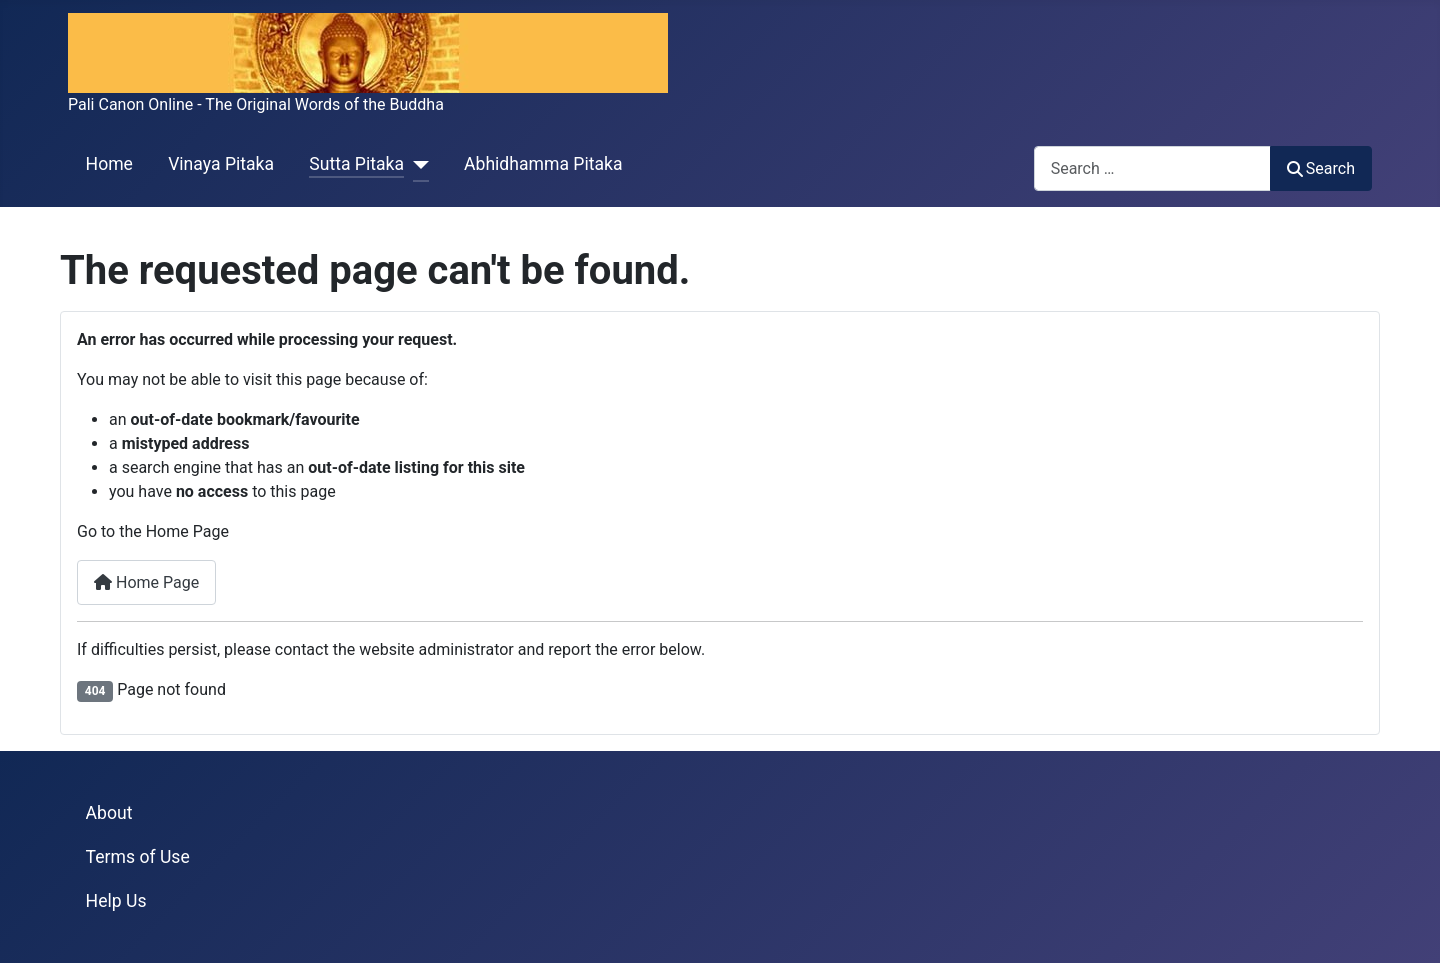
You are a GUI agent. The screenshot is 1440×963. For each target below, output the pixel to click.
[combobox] (1152, 168)
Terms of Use (138, 857)
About (109, 813)
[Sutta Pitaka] (416, 165)
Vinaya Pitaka (221, 164)
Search (1321, 168)
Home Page (146, 582)
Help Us (116, 901)
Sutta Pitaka (356, 164)
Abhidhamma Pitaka (543, 164)
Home (109, 164)
